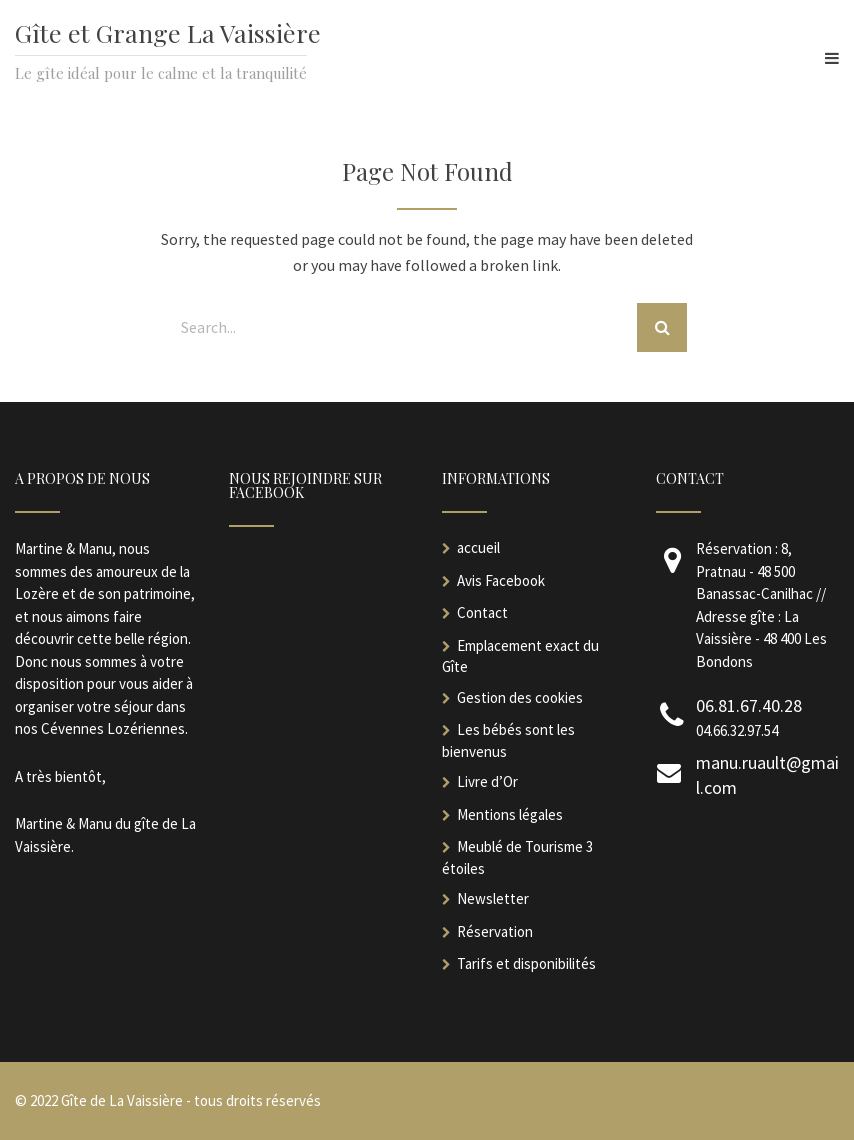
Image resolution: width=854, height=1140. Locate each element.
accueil (478, 547)
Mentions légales (510, 814)
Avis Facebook (501, 580)
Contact (482, 612)
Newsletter (493, 898)
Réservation (495, 931)
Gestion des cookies (520, 697)
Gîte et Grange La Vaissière (168, 32)
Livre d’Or (487, 781)
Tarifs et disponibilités (526, 963)
